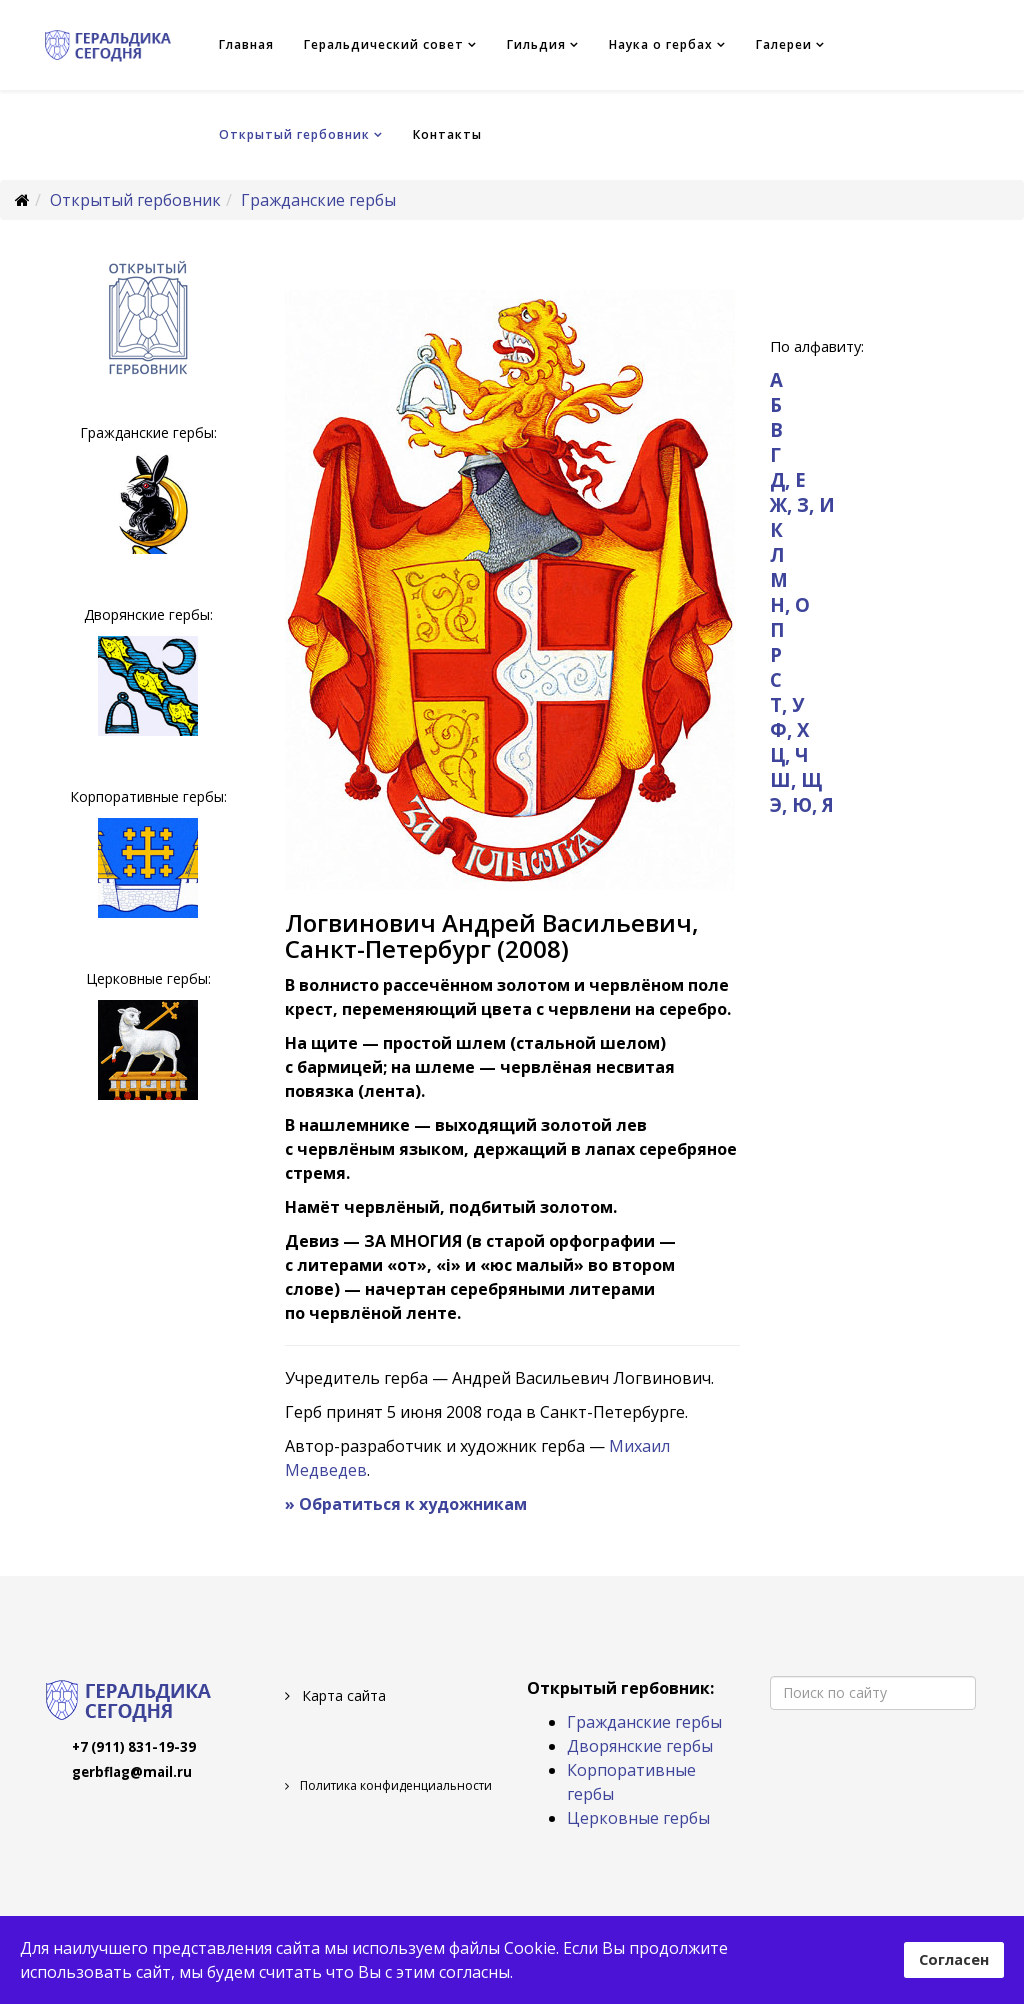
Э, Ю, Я (802, 804)
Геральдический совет (384, 44)
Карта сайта (342, 1695)
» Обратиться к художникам (406, 1504)
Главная (246, 44)
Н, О (790, 604)
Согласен (954, 1959)
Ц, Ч (789, 754)
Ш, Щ (796, 779)
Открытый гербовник (294, 134)
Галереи (784, 44)
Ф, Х (789, 729)
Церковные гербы (638, 1818)
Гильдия (536, 44)
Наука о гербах (661, 44)
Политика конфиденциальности (394, 1785)
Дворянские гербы (640, 1746)
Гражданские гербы (318, 200)
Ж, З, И (802, 504)
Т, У (787, 704)
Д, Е (788, 479)
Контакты (447, 134)
